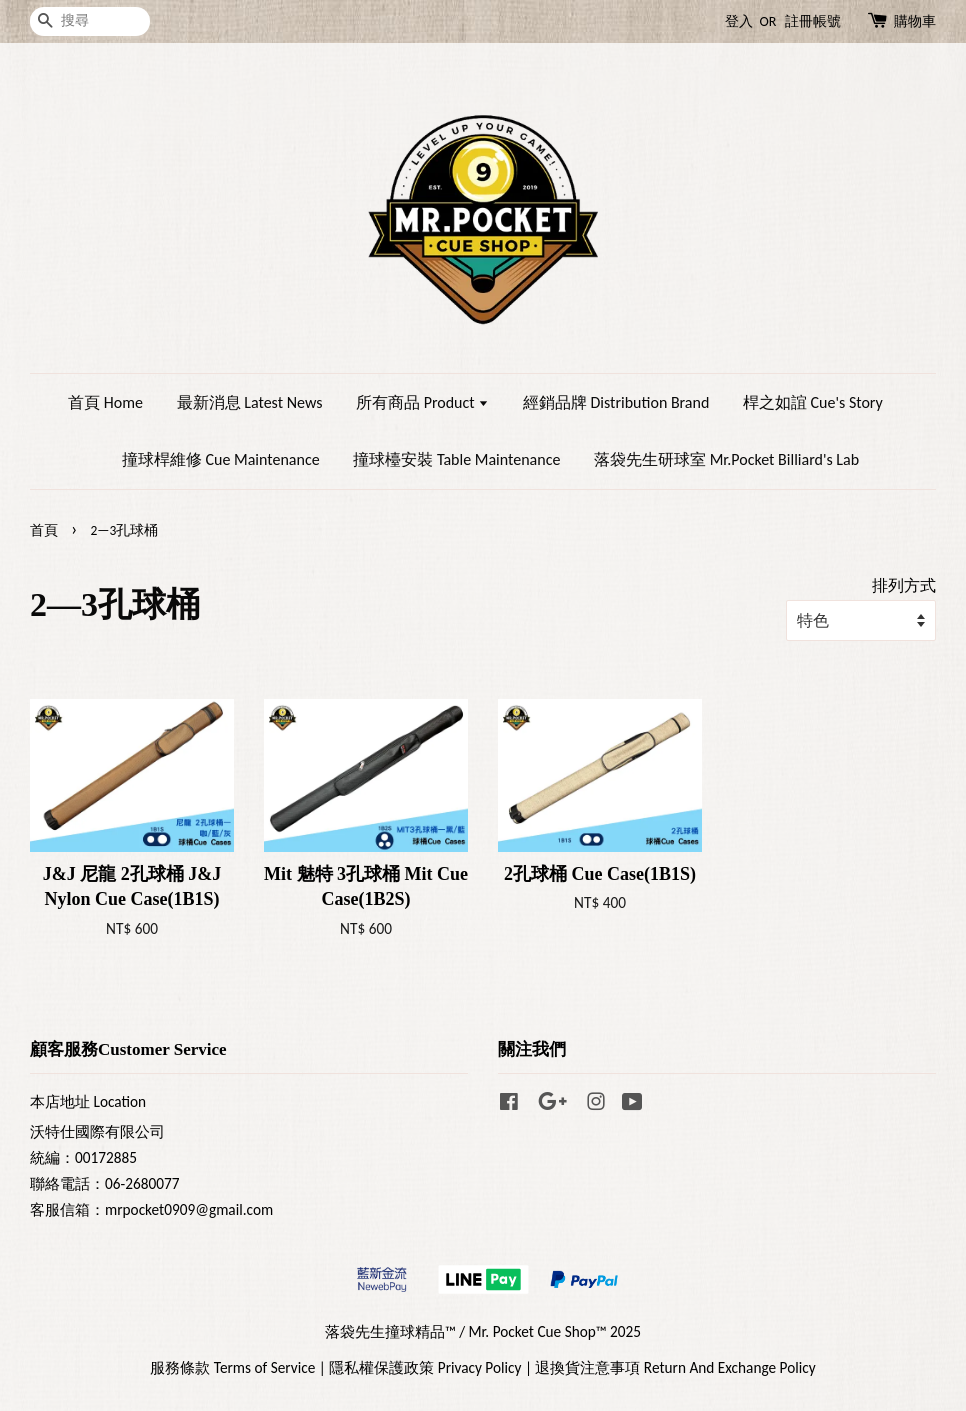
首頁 (44, 530)
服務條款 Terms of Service (232, 1367)
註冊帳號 (813, 21)
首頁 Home (105, 402)
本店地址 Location (88, 1101)
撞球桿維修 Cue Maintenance (221, 459)
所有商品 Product (422, 402)
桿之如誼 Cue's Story (813, 402)
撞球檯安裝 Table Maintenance (456, 459)
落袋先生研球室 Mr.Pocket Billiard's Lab (726, 459)
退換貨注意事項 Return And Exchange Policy (675, 1367)
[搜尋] (90, 21)
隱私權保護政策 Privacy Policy (425, 1367)
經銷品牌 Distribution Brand (616, 402)
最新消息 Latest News (250, 402)
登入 (739, 21)
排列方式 (904, 585)
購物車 (915, 21)
